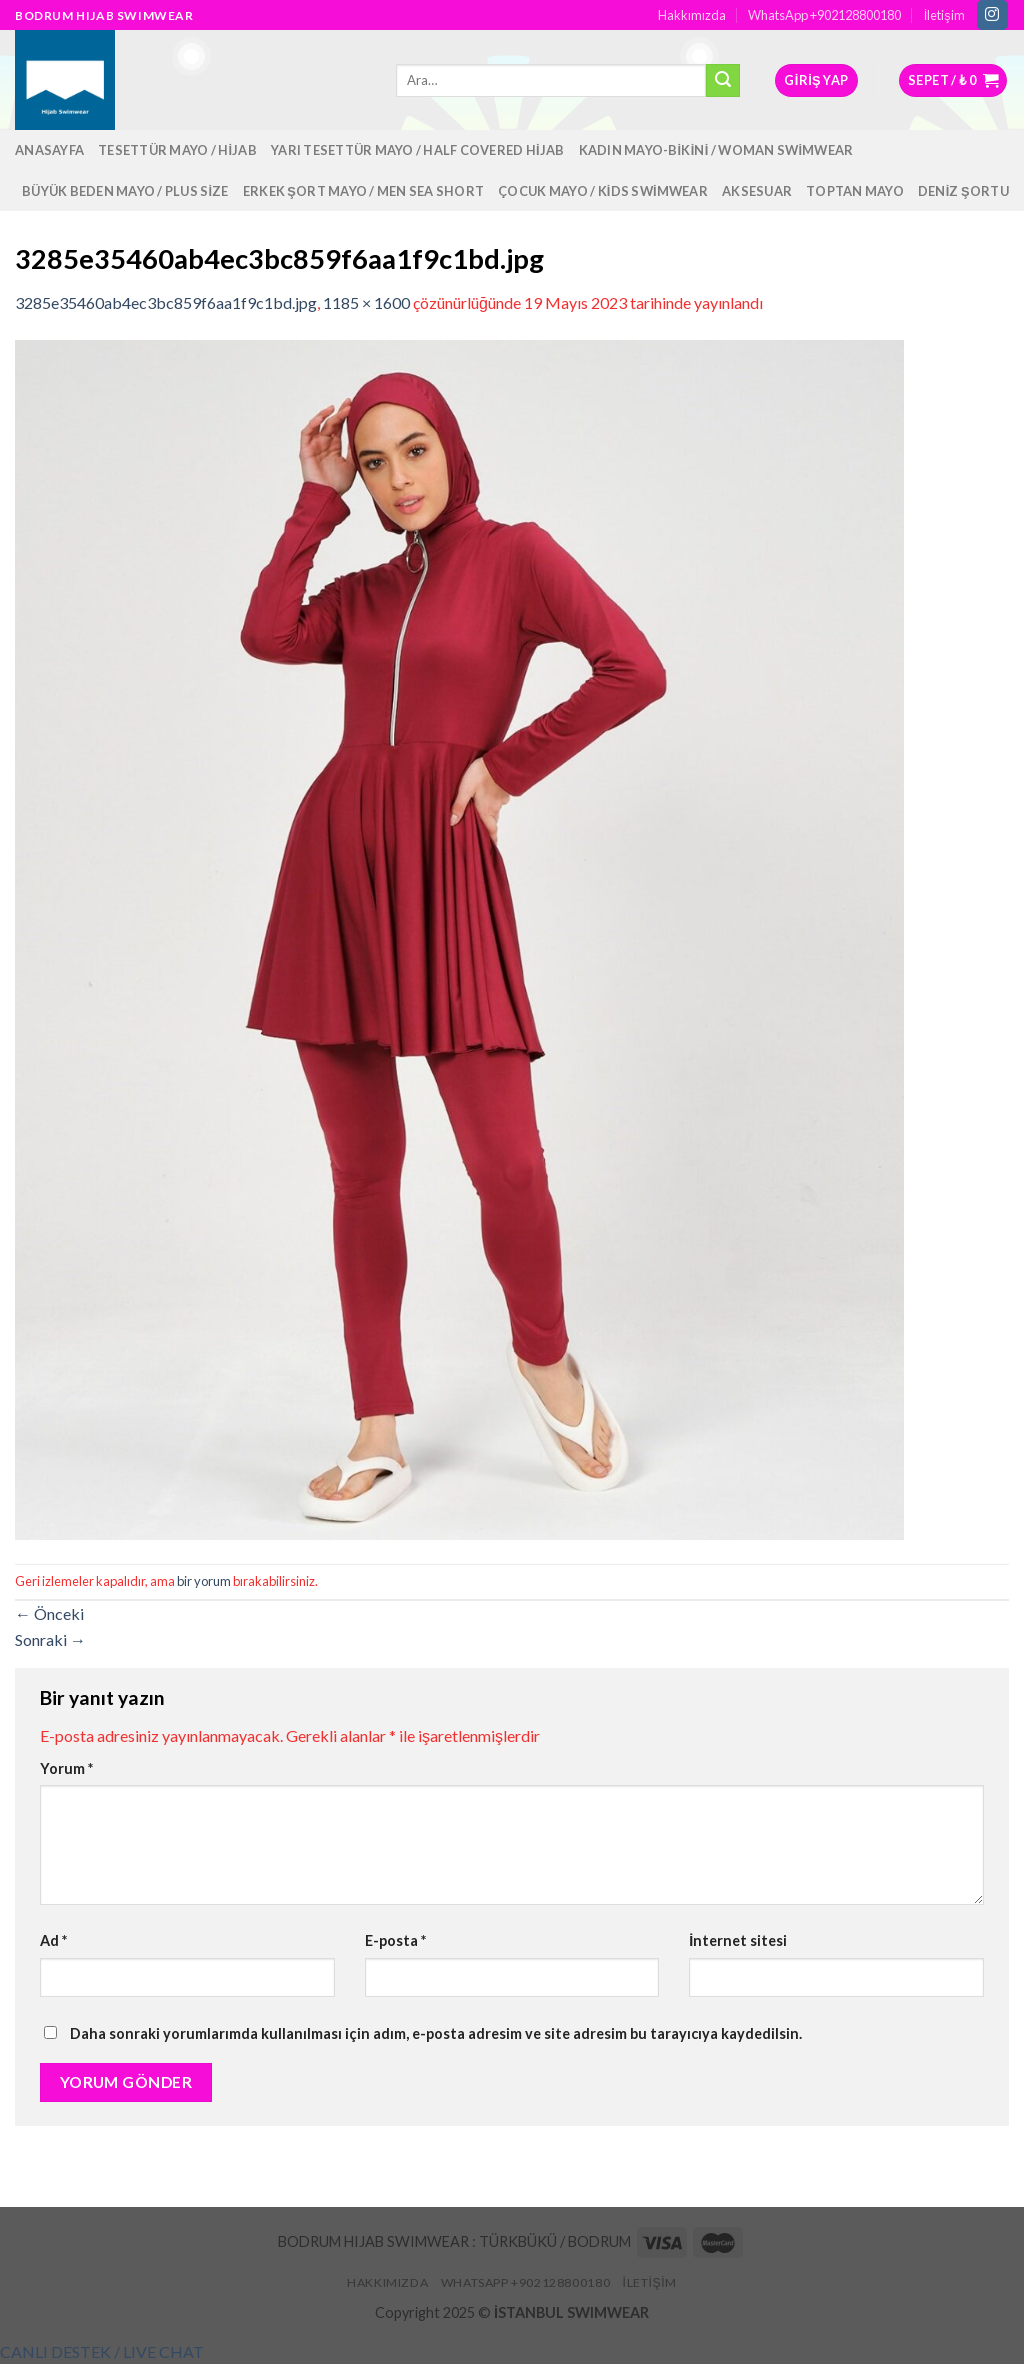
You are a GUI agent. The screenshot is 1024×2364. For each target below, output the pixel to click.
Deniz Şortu (963, 191)
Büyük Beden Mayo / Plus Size (125, 191)
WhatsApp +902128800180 (824, 15)
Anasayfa (49, 150)
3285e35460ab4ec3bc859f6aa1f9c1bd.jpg (166, 302)
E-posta (395, 1940)
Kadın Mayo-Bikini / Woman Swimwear (716, 150)
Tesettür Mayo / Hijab (177, 150)
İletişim (944, 15)
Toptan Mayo (855, 191)
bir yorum (204, 1581)
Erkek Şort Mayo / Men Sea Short (363, 191)
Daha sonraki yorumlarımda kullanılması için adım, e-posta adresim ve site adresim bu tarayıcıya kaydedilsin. (436, 2033)
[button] (102, 2351)
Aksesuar (757, 191)
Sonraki (50, 1639)
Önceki (49, 1613)
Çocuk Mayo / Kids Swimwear (603, 191)
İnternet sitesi (738, 1940)
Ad (53, 1940)
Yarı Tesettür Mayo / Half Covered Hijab (418, 150)
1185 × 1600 (366, 302)
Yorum (66, 1768)
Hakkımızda (692, 15)
